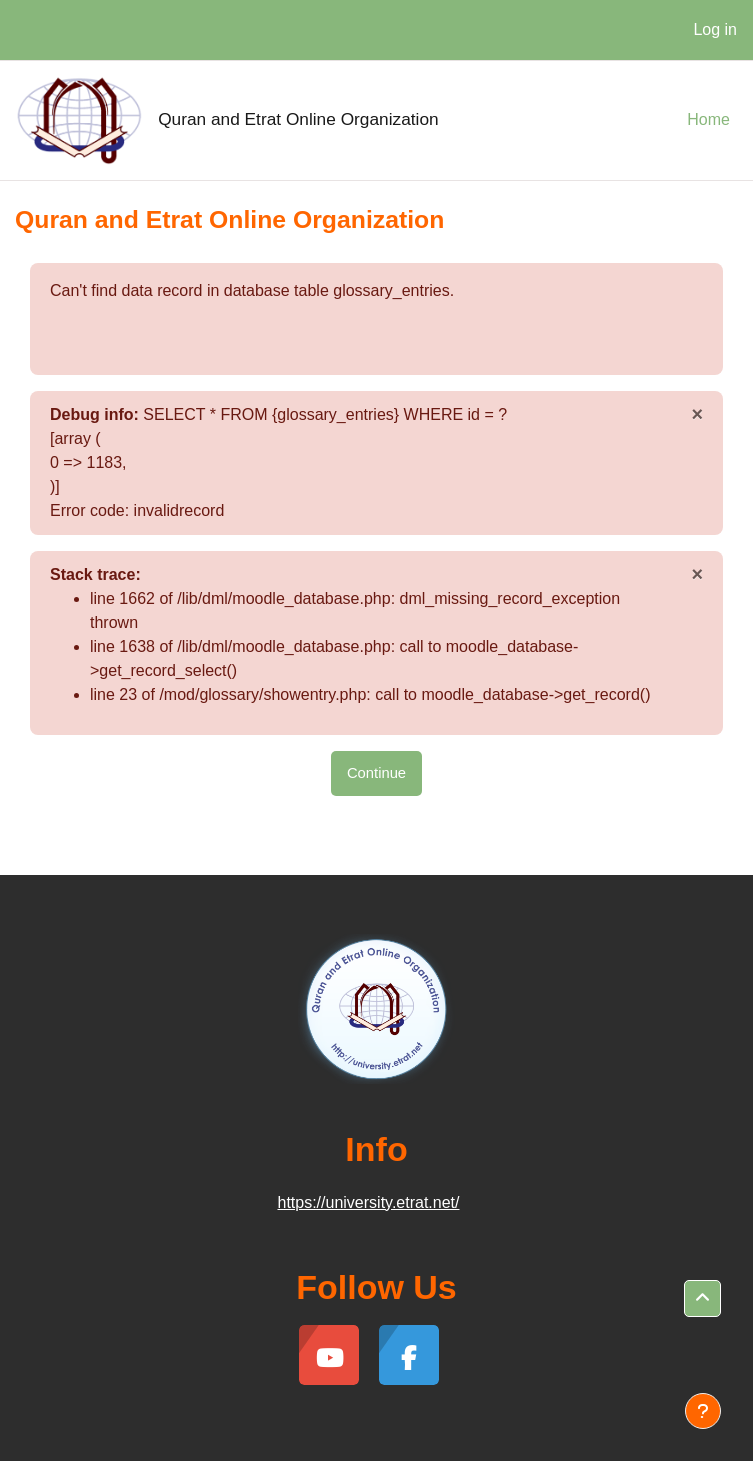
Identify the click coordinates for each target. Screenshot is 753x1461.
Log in (715, 29)
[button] (702, 1298)
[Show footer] (703, 1411)
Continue (376, 773)
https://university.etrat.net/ (368, 1202)
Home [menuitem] (708, 119)
